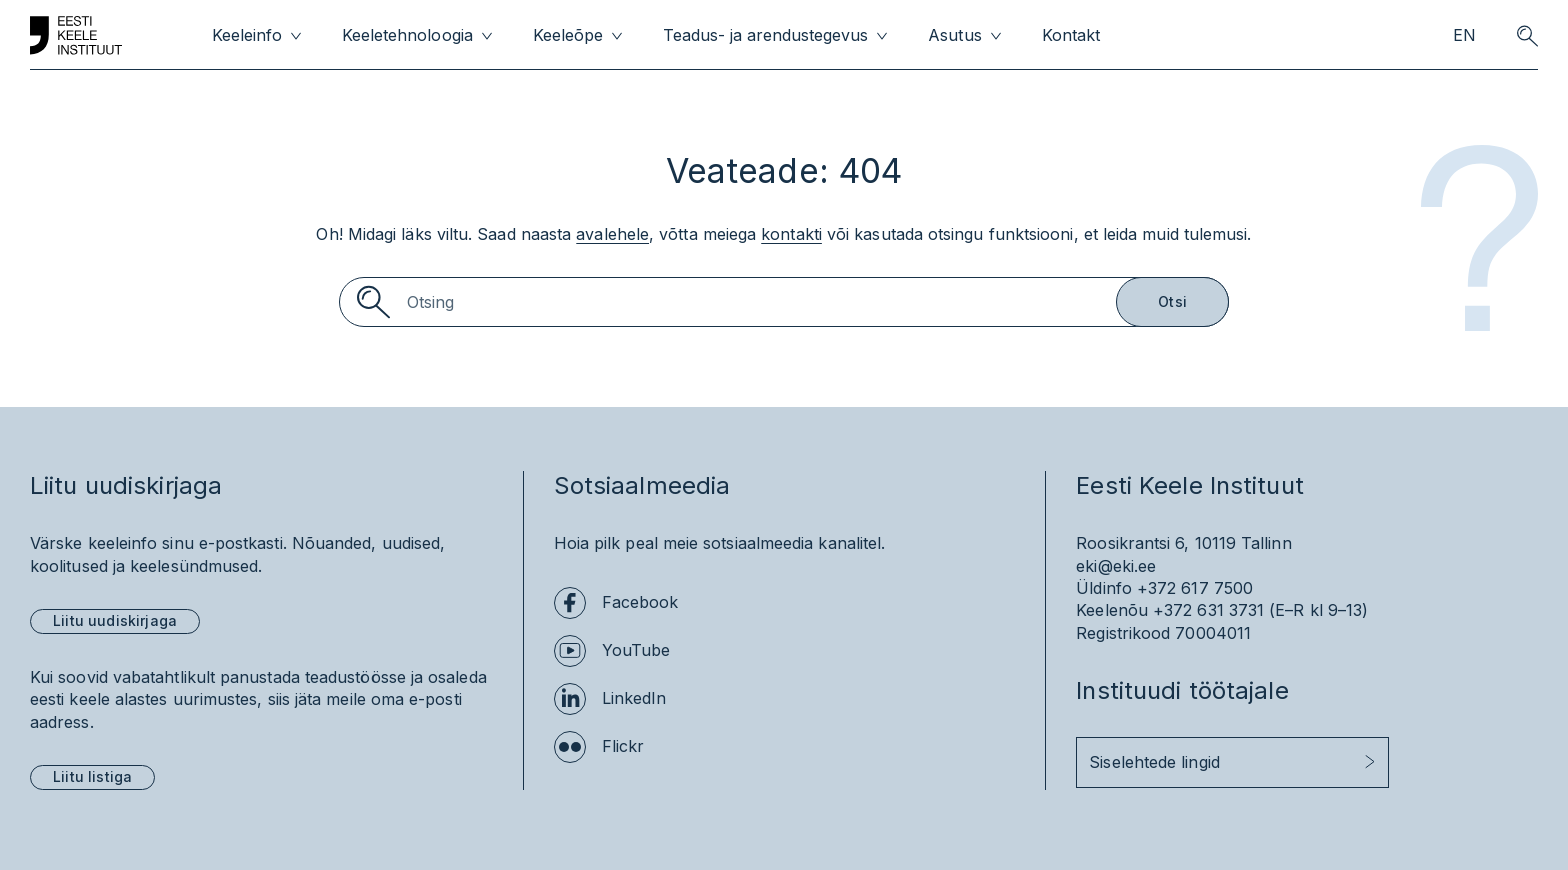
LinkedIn (634, 698)
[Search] (784, 302)
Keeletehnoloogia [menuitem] (407, 35)
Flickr (623, 746)
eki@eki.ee (1116, 566)
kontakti (791, 234)
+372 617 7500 (1195, 588)
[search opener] (1527, 36)
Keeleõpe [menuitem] (568, 35)
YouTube (636, 650)
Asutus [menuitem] (954, 35)
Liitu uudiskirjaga (115, 620)
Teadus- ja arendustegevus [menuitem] (766, 35)
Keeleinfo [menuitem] (247, 35)
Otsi (1172, 301)
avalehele (612, 234)
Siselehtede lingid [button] (1154, 762)
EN (1464, 35)
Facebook (640, 602)
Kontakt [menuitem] (1071, 35)
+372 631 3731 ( (1214, 610)
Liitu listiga (92, 776)
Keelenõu (1112, 610)
